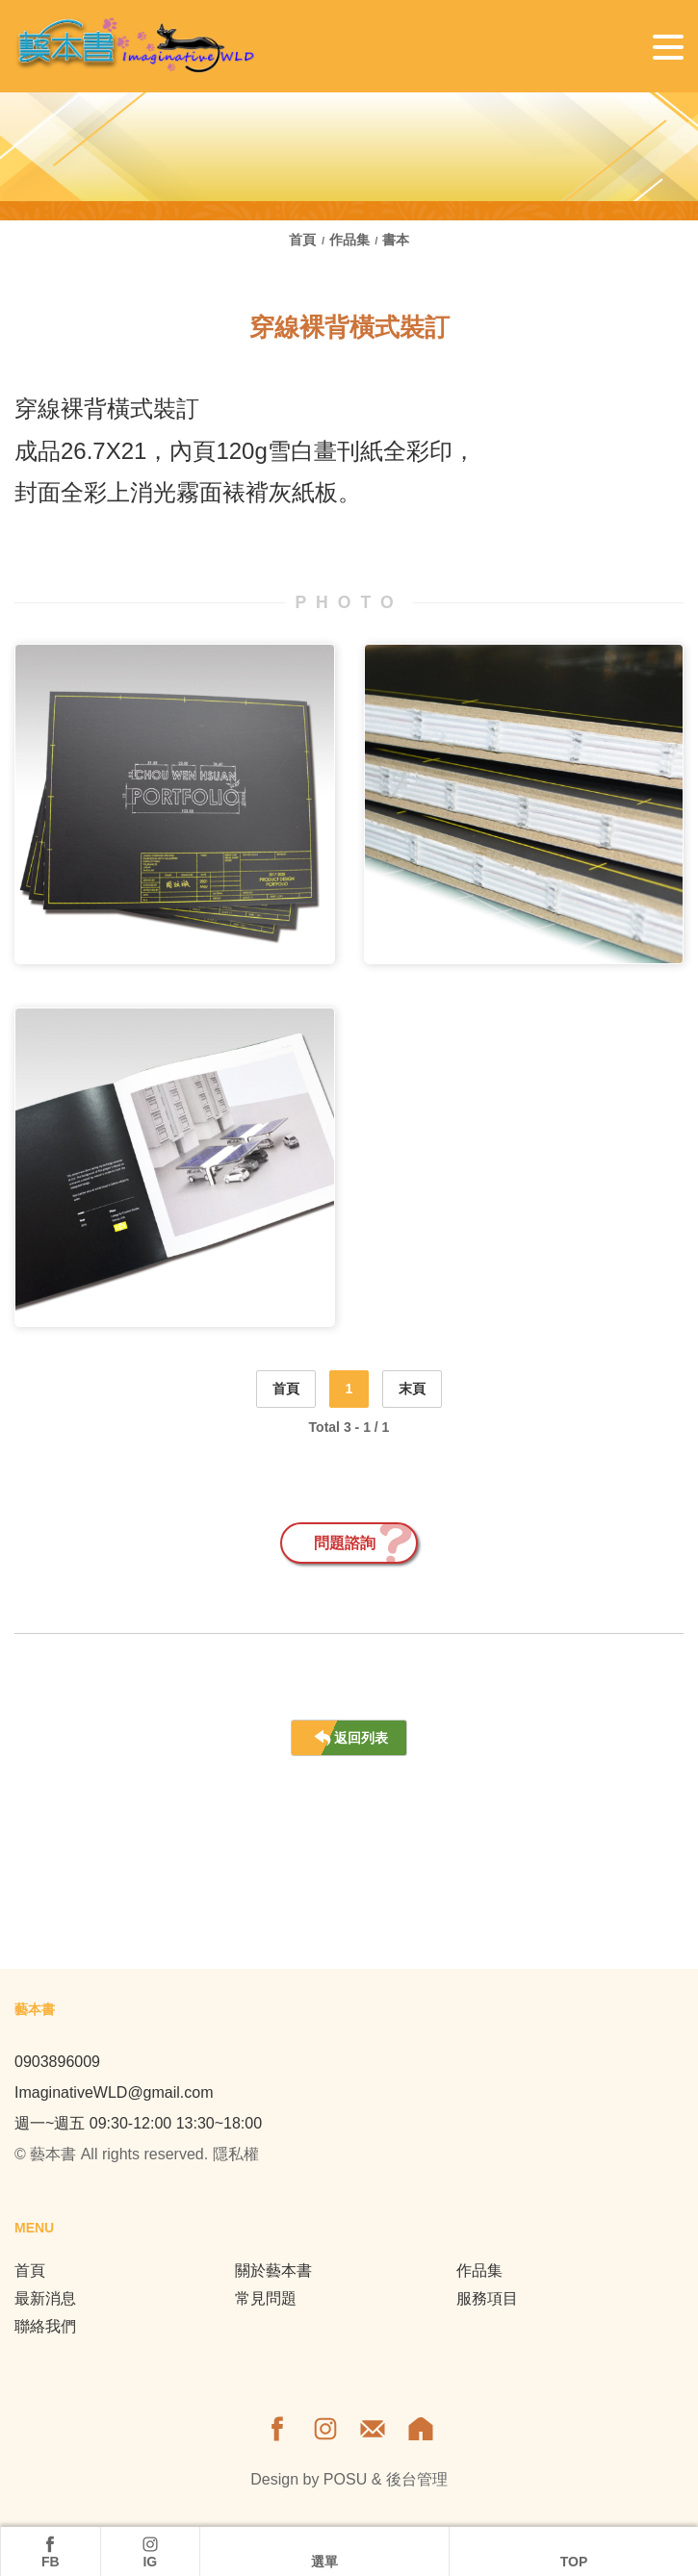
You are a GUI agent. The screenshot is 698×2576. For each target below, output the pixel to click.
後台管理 (417, 2479)
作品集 (349, 239)
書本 (395, 239)
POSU (345, 2479)
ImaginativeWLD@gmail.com (114, 2092)
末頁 (412, 1388)
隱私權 (236, 2154)
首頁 (304, 239)
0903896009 (57, 2061)
